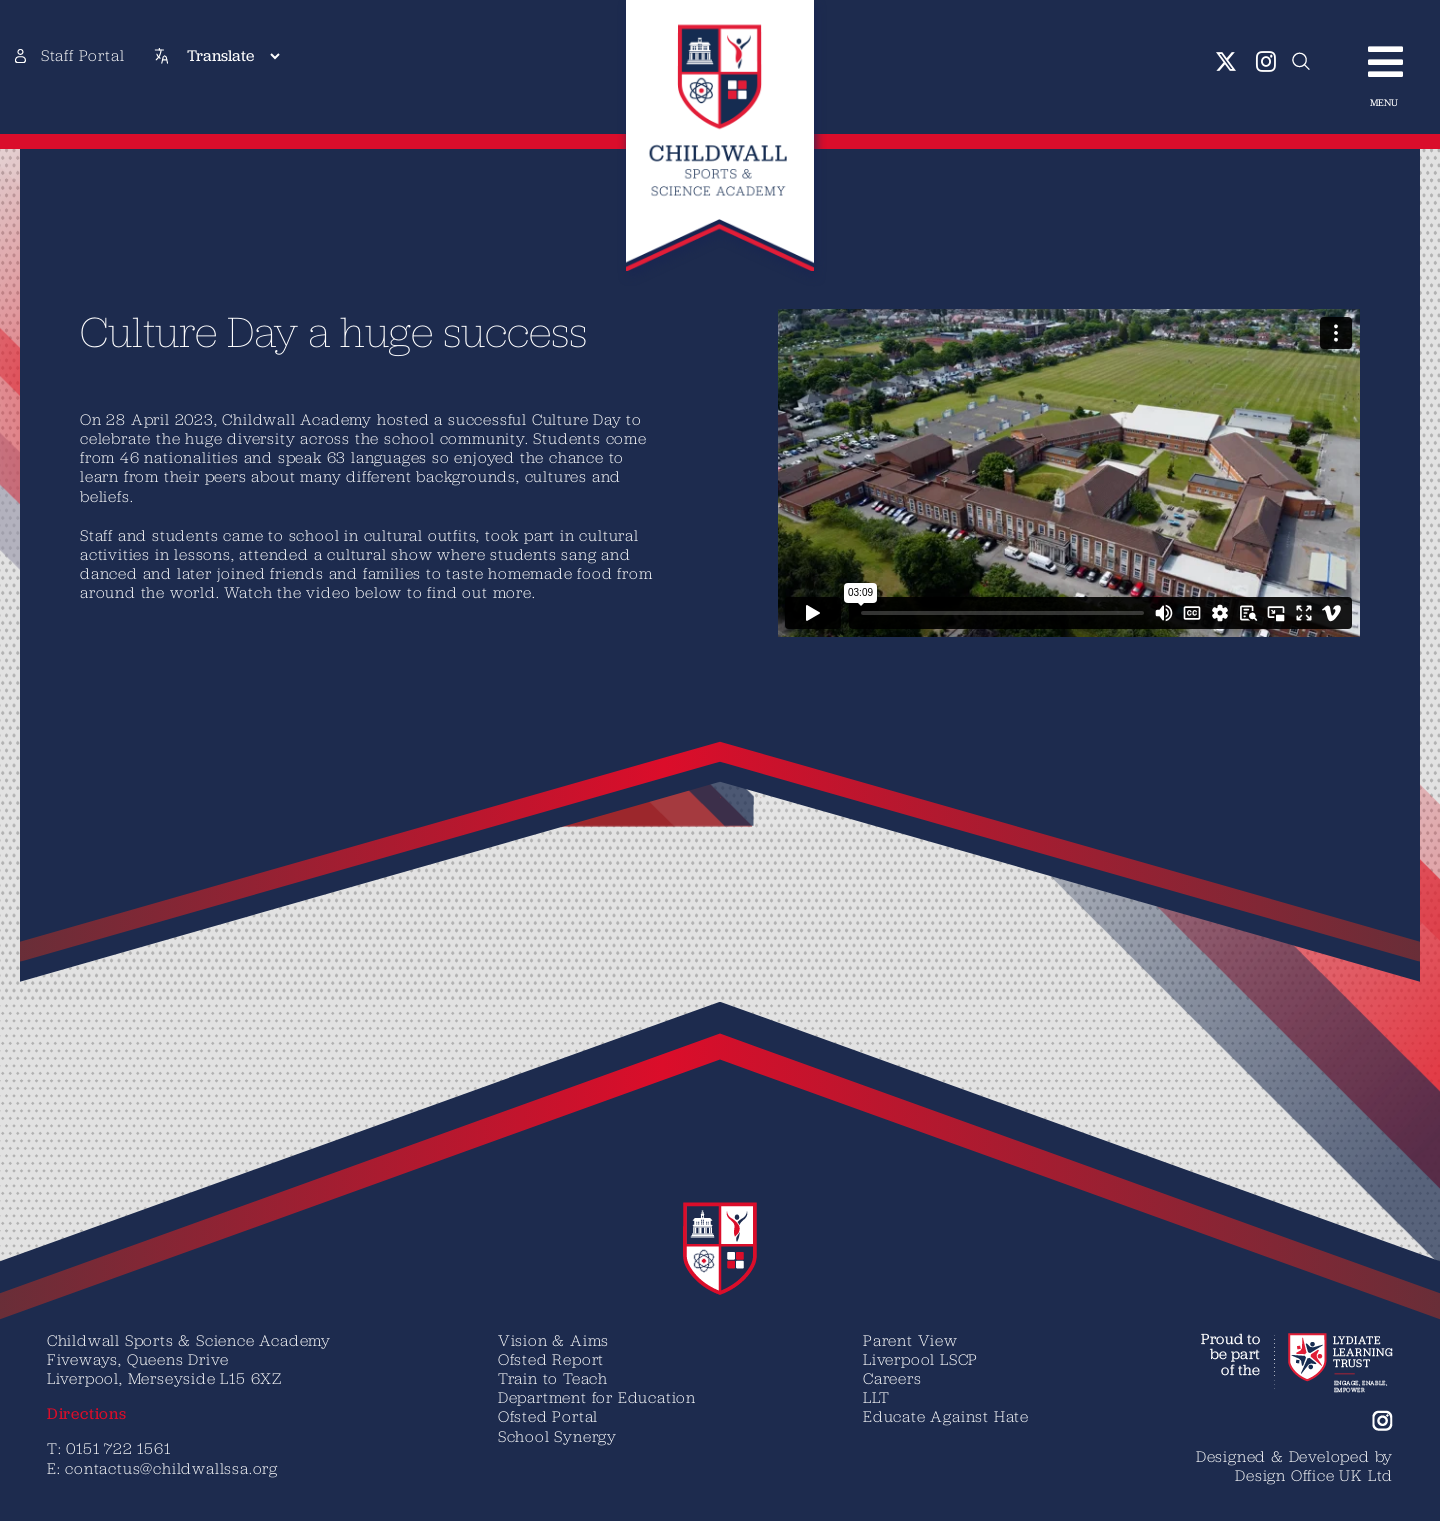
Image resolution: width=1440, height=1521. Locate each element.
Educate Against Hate (946, 1416)
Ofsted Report (551, 1359)
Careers (892, 1378)
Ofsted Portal (548, 1416)
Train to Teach (553, 1378)
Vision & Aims (553, 1340)
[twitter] (1226, 62)
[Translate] (233, 56)
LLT (876, 1397)
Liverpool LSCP (920, 1359)
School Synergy (557, 1436)
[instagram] (1266, 62)
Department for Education (597, 1397)
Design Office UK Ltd (1314, 1475)
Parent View (910, 1340)
